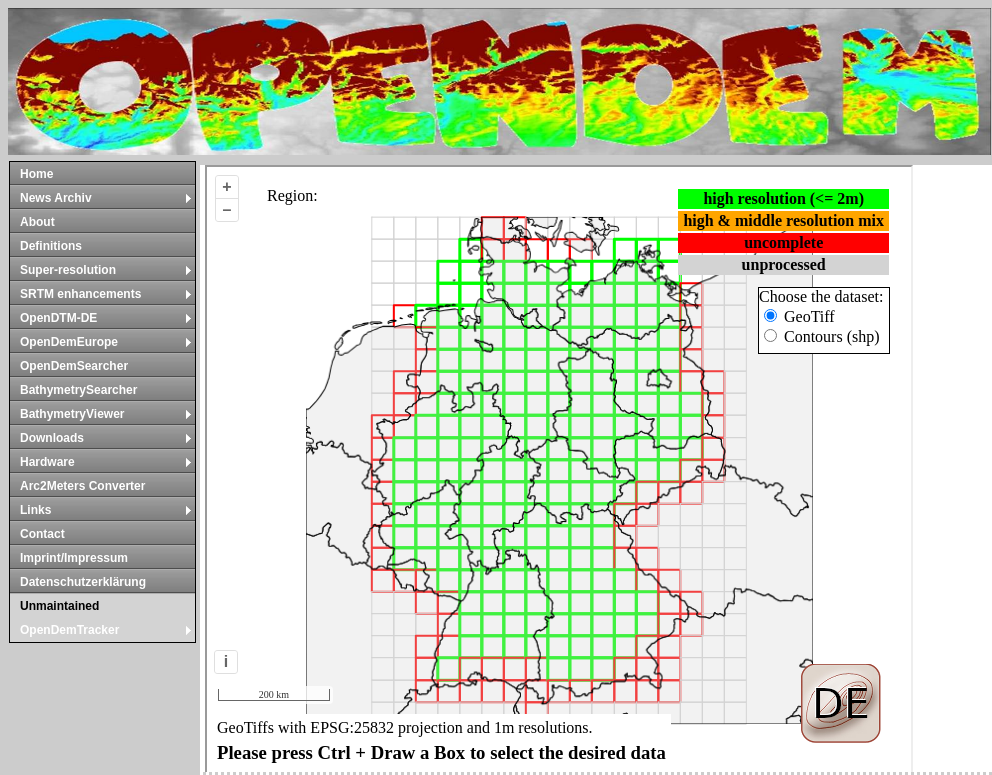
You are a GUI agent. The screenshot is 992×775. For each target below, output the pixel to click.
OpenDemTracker (106, 630)
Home (36, 174)
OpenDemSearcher (74, 366)
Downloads (106, 438)
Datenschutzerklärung (83, 582)
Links (106, 510)
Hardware (106, 462)
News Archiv (106, 198)
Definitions (51, 246)
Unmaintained (59, 606)
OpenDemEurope (106, 342)
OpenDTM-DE (106, 318)
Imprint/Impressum (74, 558)
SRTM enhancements (106, 294)
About (37, 222)
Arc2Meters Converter (82, 486)
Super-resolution (106, 270)
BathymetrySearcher (78, 390)
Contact (42, 534)
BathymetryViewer (106, 414)
